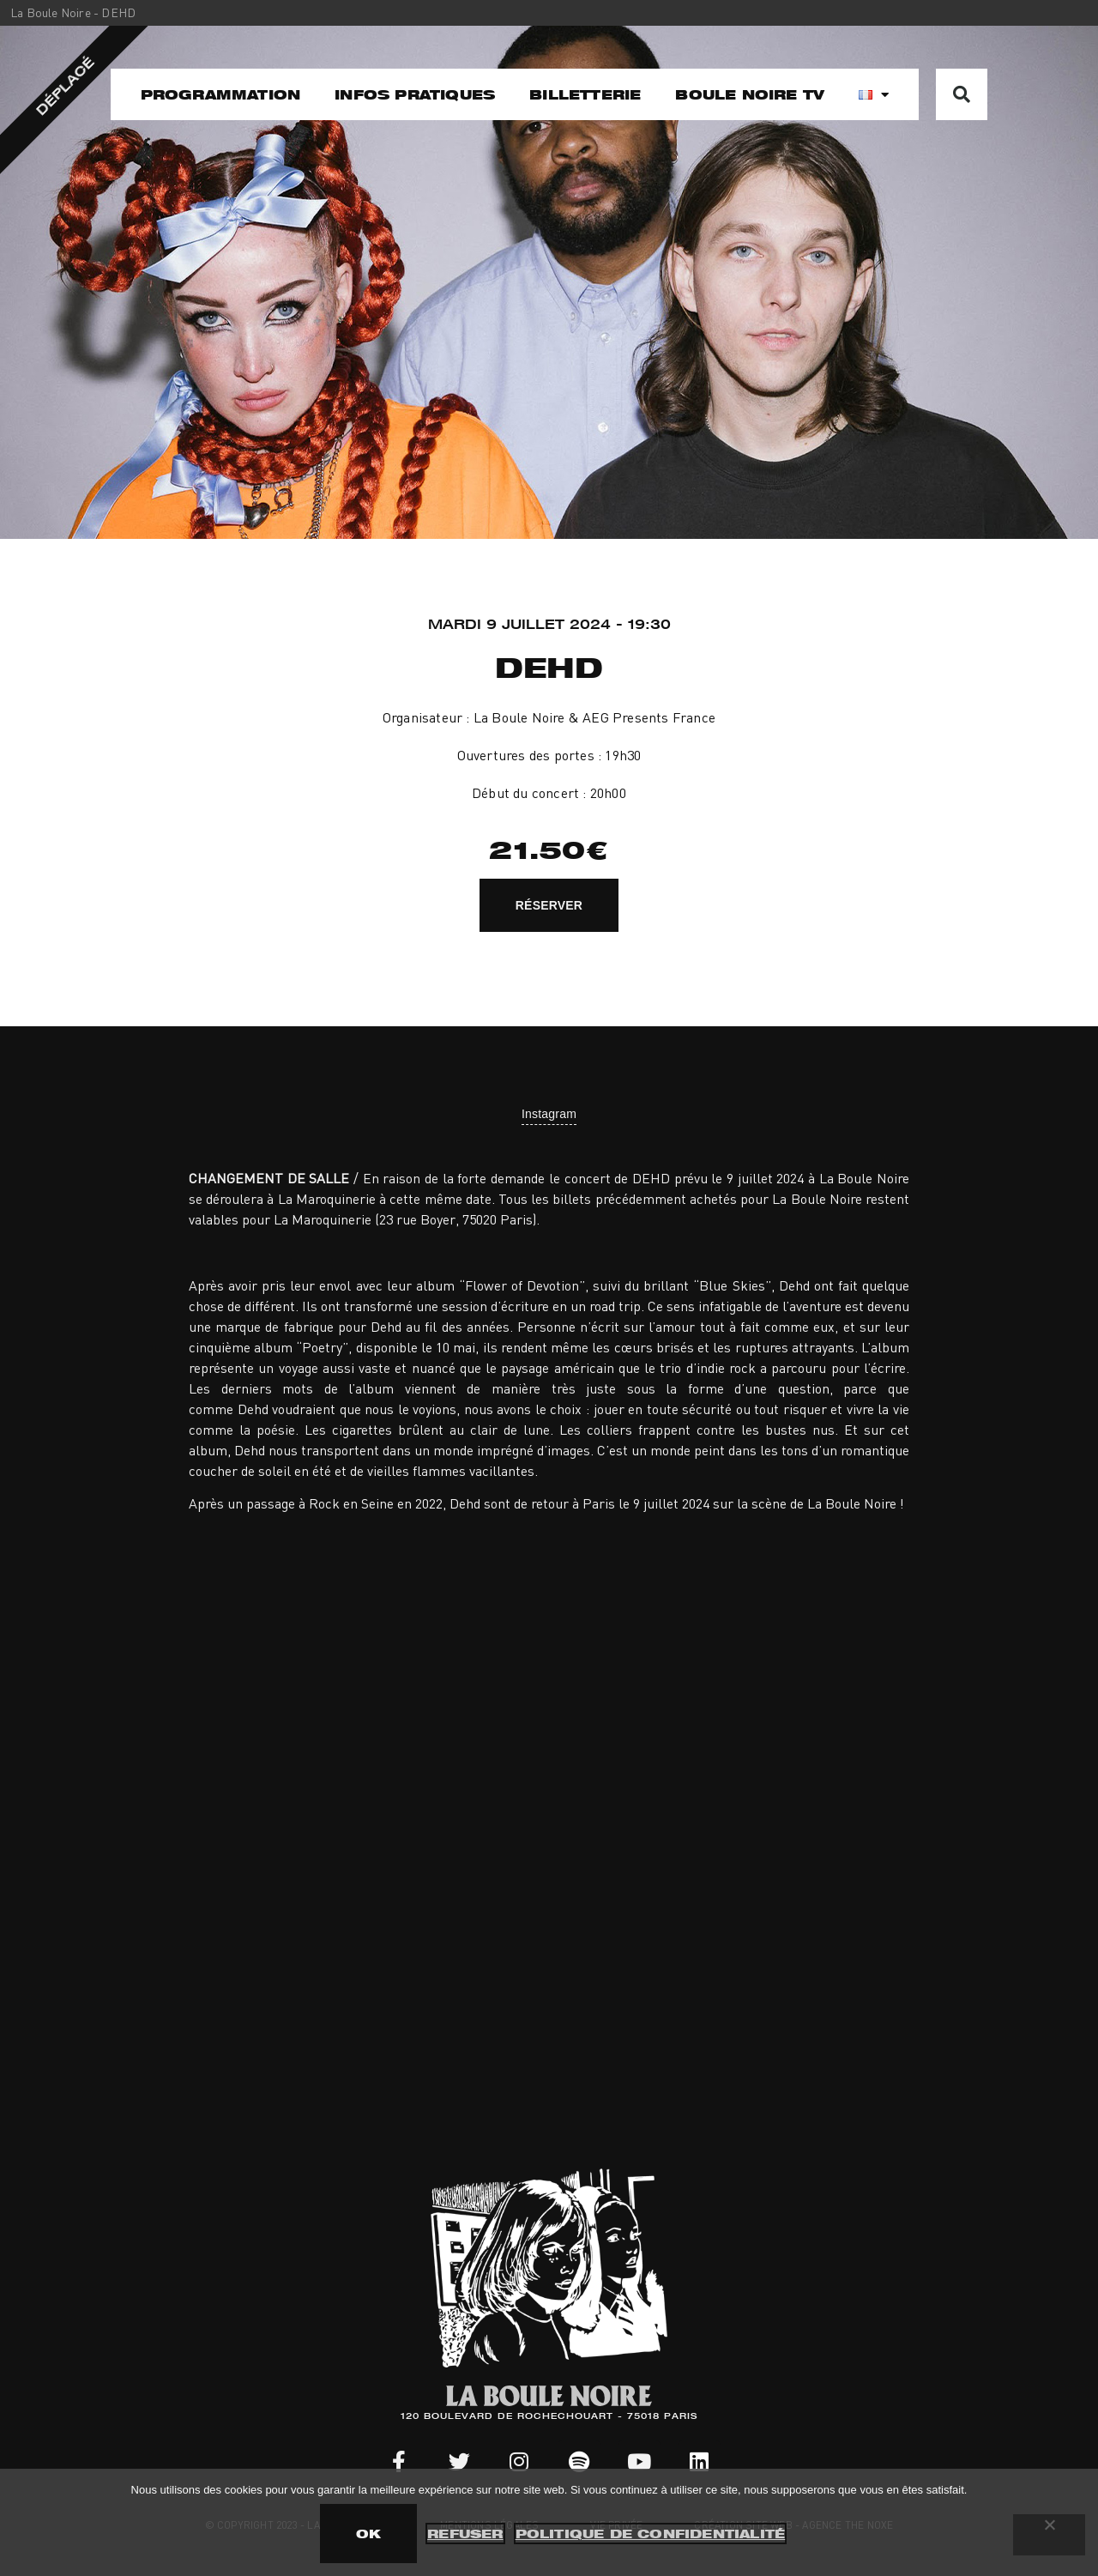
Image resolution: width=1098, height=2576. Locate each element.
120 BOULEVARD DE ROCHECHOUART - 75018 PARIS (549, 2417)
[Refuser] (1049, 2534)
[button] (961, 94)
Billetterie (585, 94)
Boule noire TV (749, 94)
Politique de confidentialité (651, 2533)
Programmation (221, 94)
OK (368, 2533)
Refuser (465, 2533)
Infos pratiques (415, 94)
